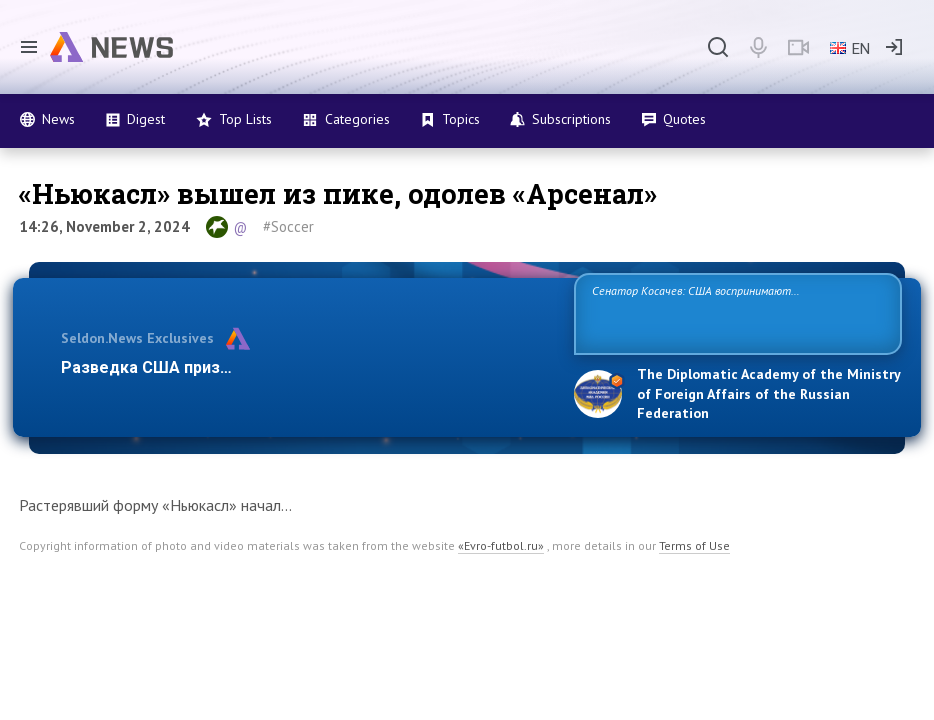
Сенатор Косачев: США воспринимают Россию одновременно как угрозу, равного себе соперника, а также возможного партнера (724, 312)
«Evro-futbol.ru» (501, 545)
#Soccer (288, 226)
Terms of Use (694, 545)
